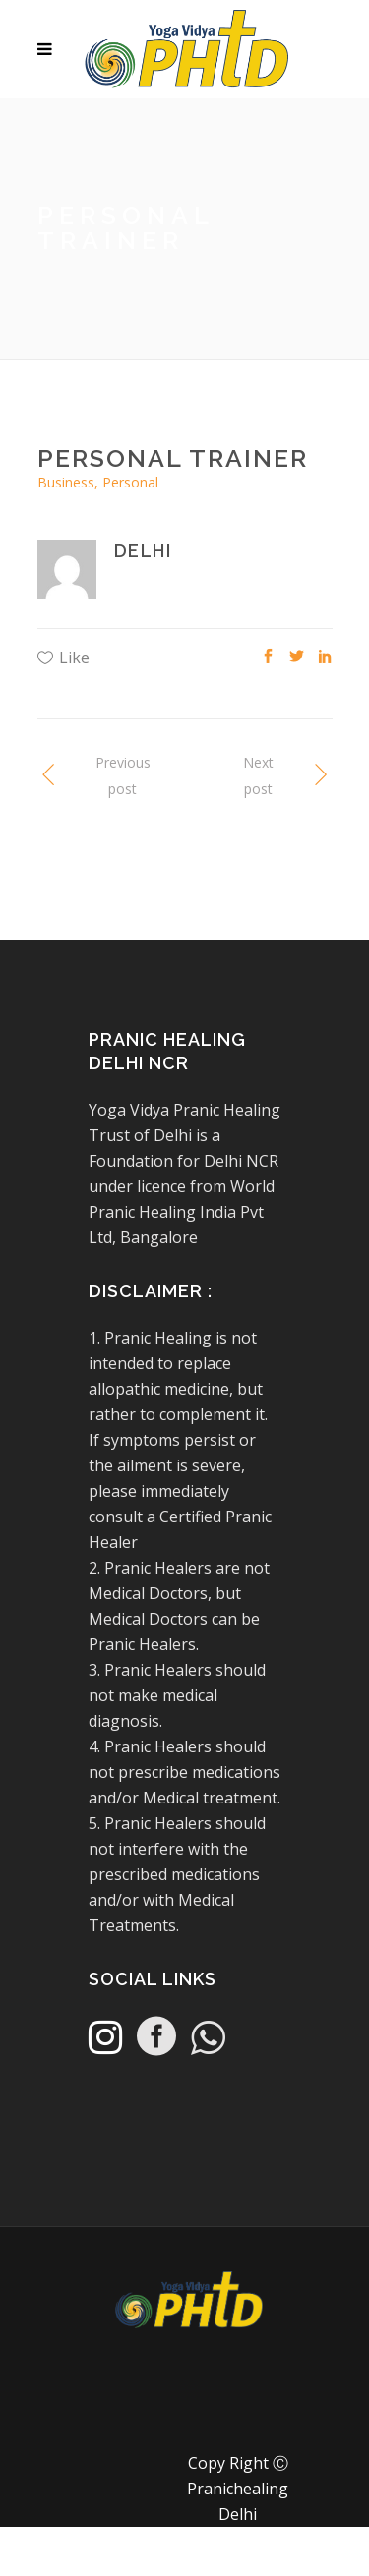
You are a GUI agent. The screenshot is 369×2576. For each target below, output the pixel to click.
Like (74, 657)
